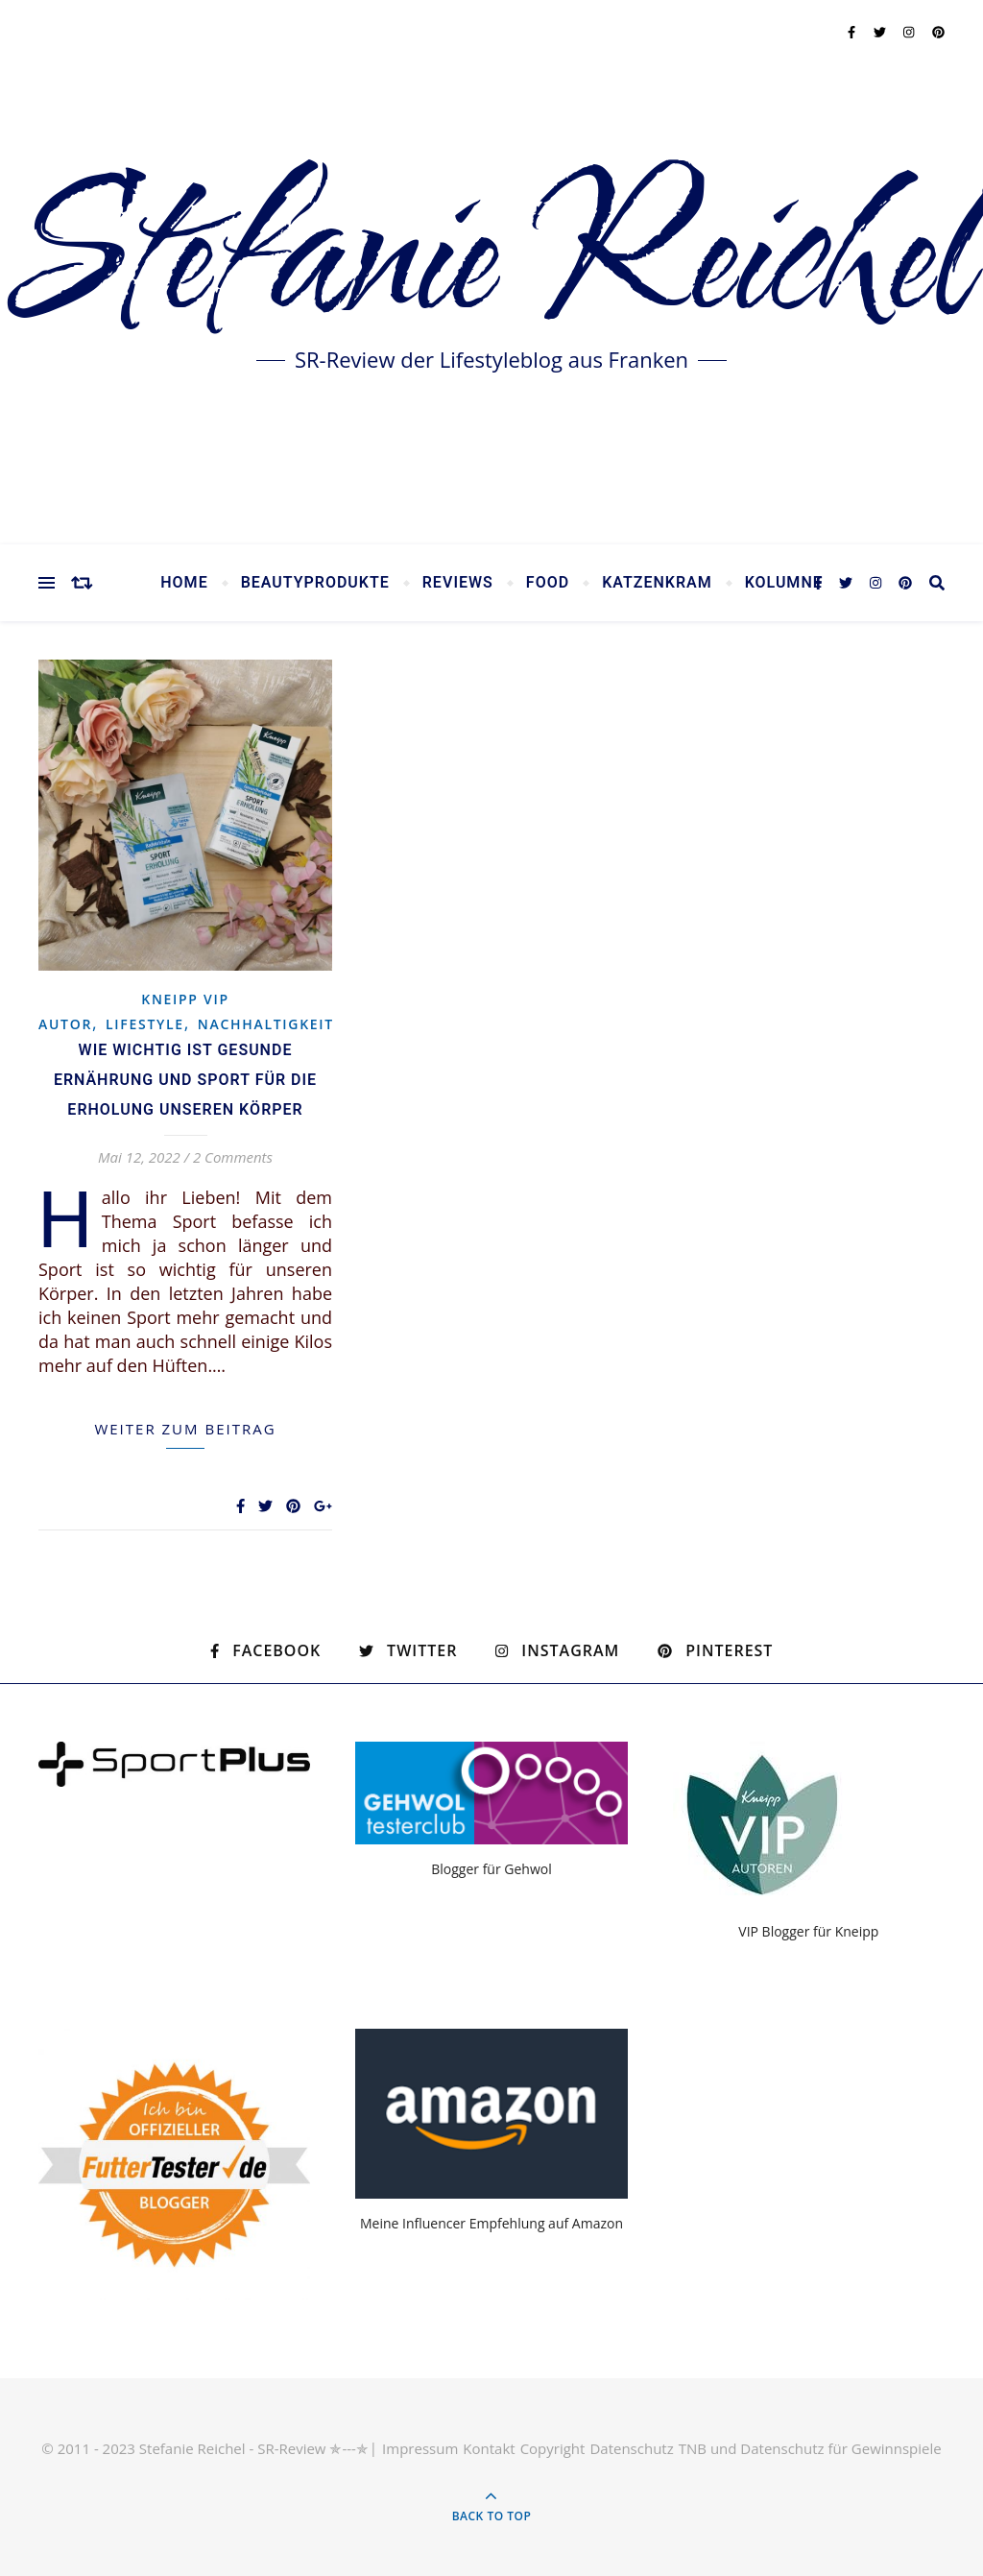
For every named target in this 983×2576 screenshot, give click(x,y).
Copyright (553, 2448)
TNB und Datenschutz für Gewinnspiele (810, 2448)
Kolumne (784, 582)
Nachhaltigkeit (266, 1024)
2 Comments (233, 1157)
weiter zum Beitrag (185, 1428)
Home (183, 582)
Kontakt (489, 2448)
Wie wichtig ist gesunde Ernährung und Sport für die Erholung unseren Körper (185, 1080)
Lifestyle (145, 1024)
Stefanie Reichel (491, 259)
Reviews (457, 582)
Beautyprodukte (315, 582)
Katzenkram (657, 582)
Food (547, 582)
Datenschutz (631, 2448)
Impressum (420, 2448)
